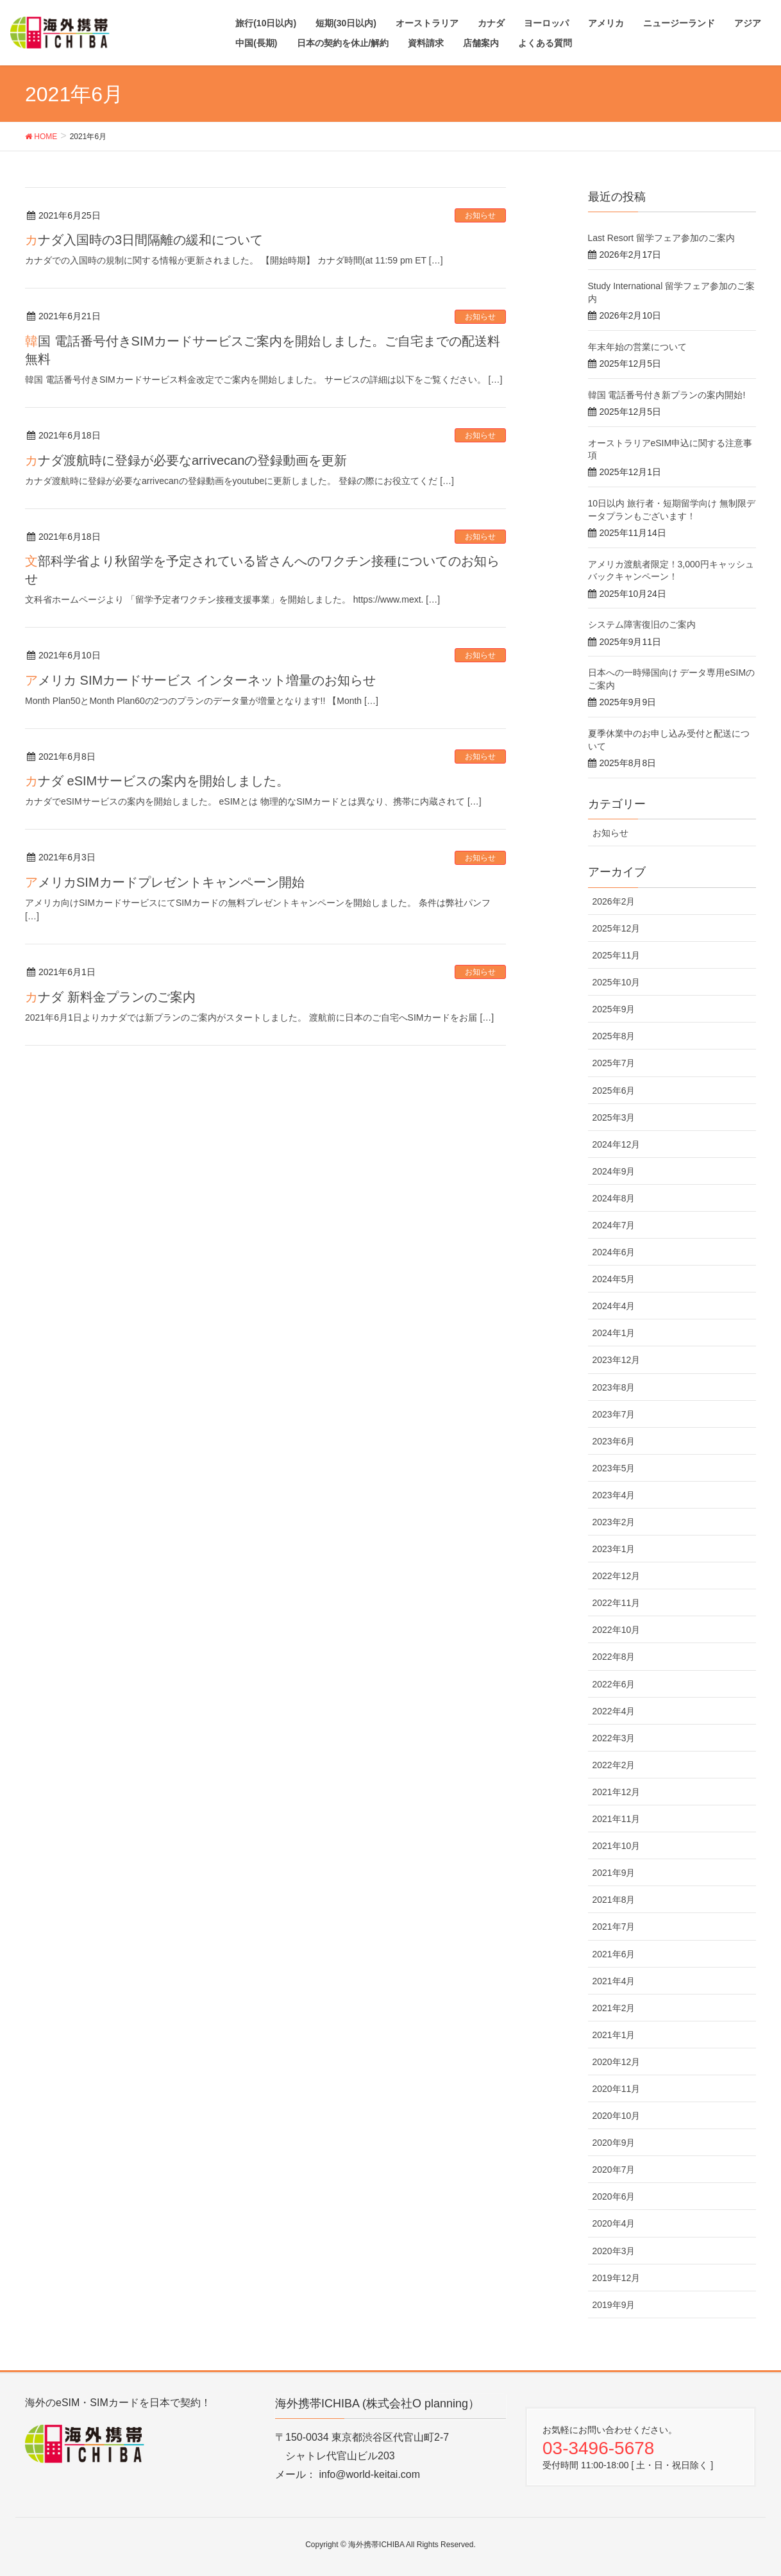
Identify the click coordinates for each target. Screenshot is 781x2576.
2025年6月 (613, 1090)
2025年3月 (613, 1117)
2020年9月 (613, 2142)
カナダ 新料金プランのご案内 (110, 997)
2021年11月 (616, 1819)
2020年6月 (613, 2196)
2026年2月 (613, 901)
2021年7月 (613, 1926)
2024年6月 (613, 1252)
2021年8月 (613, 1899)
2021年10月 (616, 1846)
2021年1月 (613, 2035)
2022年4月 (613, 1711)
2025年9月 (613, 1009)
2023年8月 (613, 1387)
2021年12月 (616, 1792)
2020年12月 (616, 2062)
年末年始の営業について (637, 347)
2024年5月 (613, 1279)
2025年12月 (616, 928)
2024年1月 (613, 1333)
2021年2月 (613, 2008)
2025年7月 (613, 1063)
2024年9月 (613, 1171)
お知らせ (480, 215)
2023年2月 (613, 1522)
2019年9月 (613, 2305)
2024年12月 (616, 1144)
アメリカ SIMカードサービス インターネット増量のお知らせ (200, 680)
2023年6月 (613, 1441)
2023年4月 (613, 1495)
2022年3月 (613, 1738)
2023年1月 (613, 1549)
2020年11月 (616, 2089)
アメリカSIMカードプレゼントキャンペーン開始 (165, 882)
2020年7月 (613, 2169)
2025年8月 (613, 1036)
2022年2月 (613, 1765)
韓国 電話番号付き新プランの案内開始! (667, 395)
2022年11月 (616, 1603)
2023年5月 (613, 1468)
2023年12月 (616, 1360)
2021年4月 (613, 1981)
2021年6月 (613, 1954)
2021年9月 (613, 1873)
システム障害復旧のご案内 (642, 624)
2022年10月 (616, 1630)
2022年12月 (616, 1576)
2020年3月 (613, 2251)
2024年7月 (613, 1225)
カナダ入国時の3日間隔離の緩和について (144, 240)
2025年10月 (616, 982)
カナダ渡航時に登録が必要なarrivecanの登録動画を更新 (186, 460)
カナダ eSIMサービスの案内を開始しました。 (157, 781)
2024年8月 (613, 1198)
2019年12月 (616, 2278)
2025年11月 (616, 955)
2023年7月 (613, 1414)
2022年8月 (613, 1657)
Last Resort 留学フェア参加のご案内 (661, 238)
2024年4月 (613, 1306)
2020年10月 (616, 2116)
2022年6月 (613, 1684)
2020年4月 (613, 2223)
